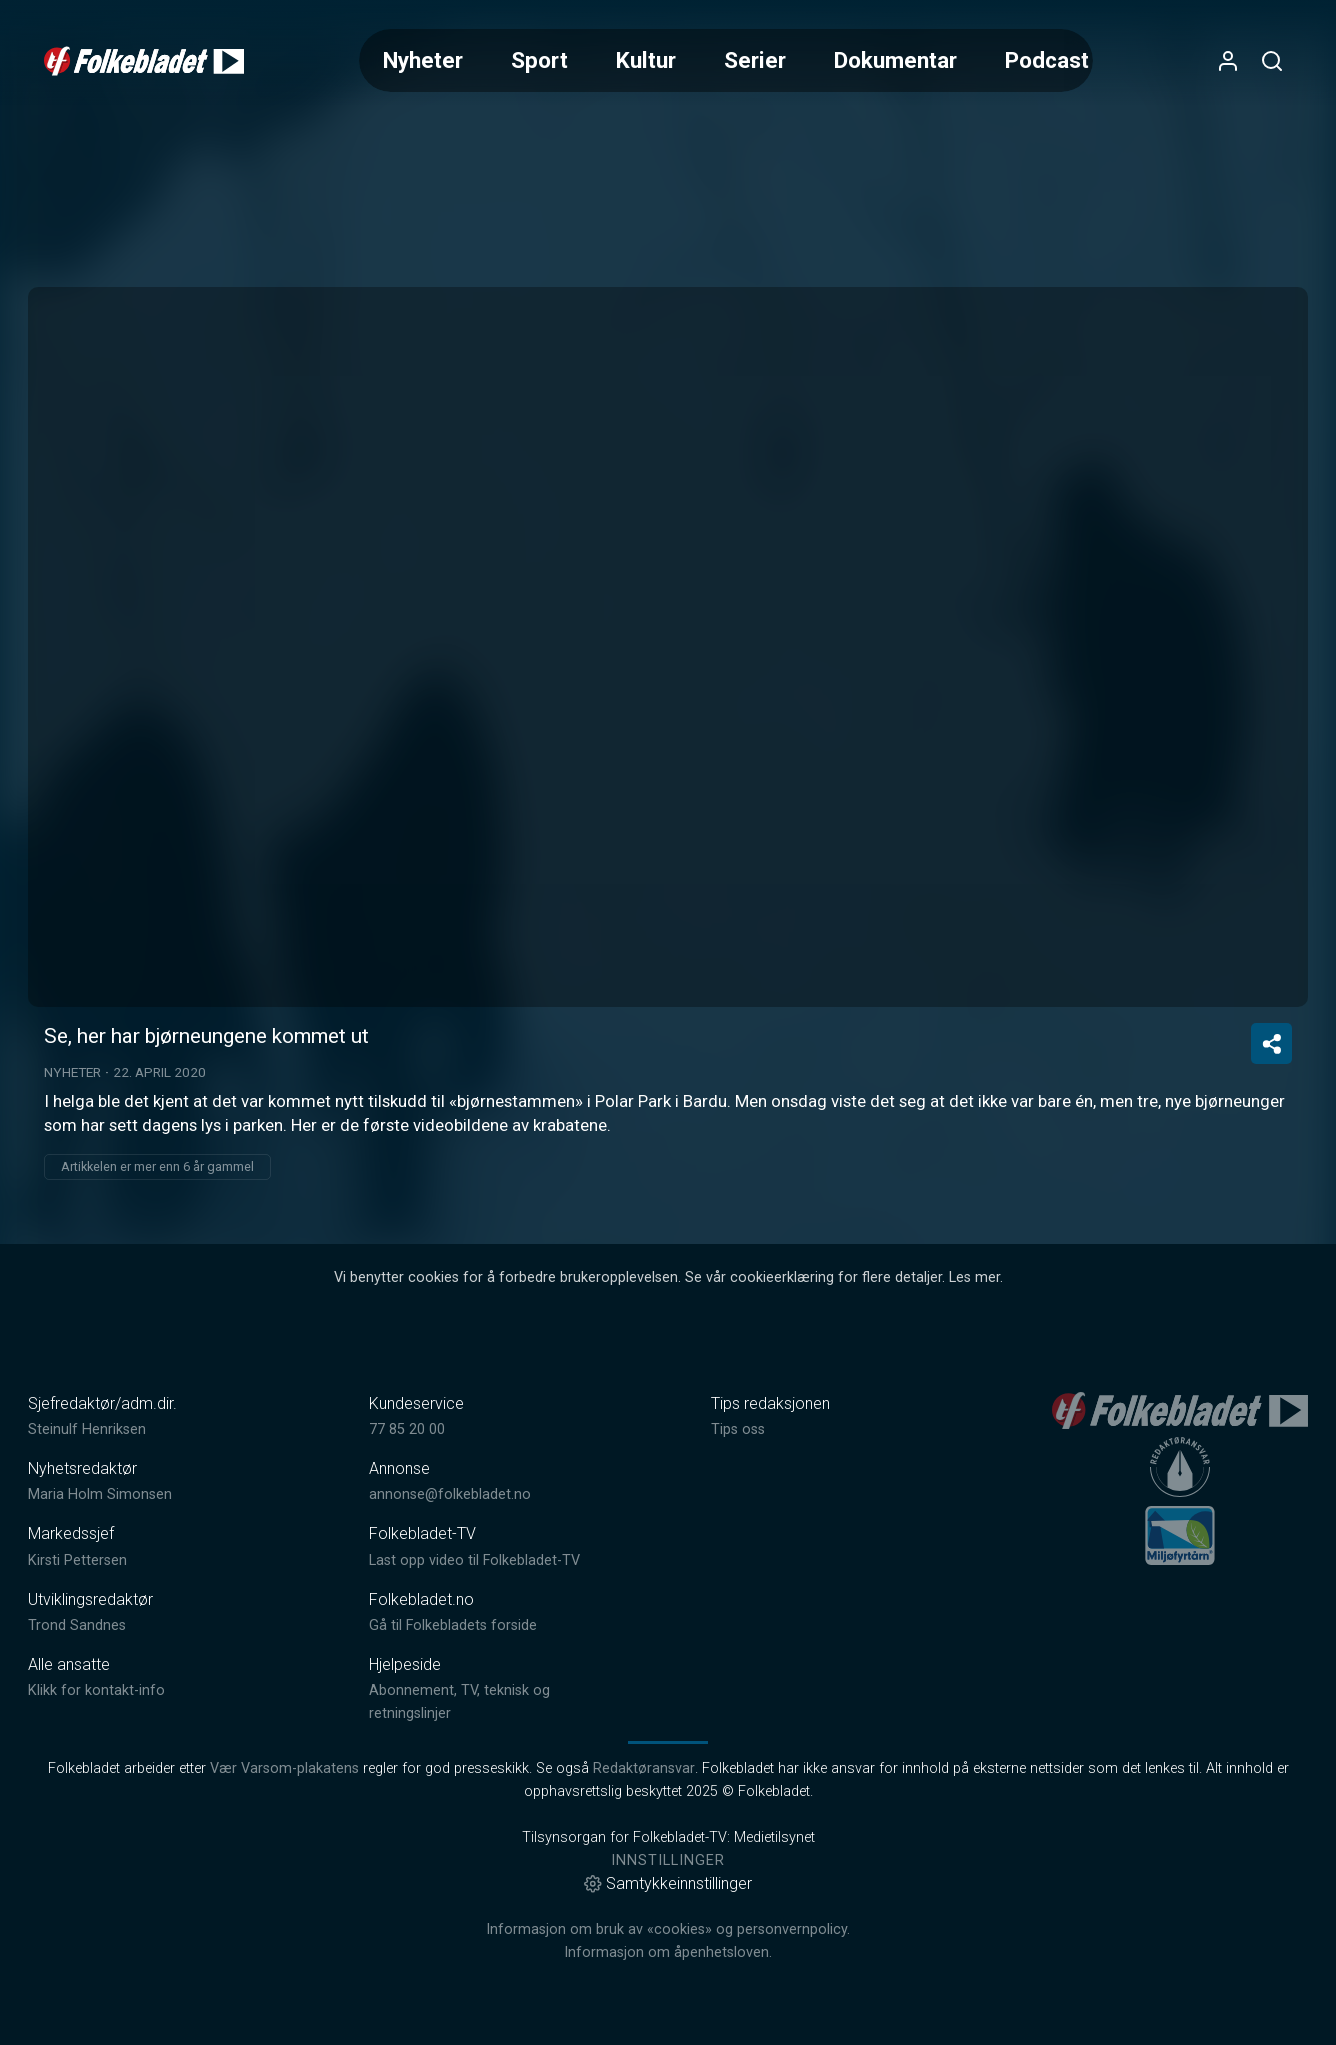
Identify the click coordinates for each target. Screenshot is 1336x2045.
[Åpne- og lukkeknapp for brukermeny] (1228, 61)
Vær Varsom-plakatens (284, 1768)
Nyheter (423, 60)
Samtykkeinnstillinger (668, 1883)
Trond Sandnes (77, 1625)
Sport (539, 60)
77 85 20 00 (407, 1429)
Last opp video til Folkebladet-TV (474, 1560)
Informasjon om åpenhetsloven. (668, 1952)
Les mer (974, 1277)
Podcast (1047, 60)
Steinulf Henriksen (87, 1429)
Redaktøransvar (644, 1768)
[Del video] (1271, 1043)
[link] (144, 61)
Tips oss (738, 1429)
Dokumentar (895, 60)
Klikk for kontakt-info (96, 1690)
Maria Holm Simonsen (100, 1494)
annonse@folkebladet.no (450, 1494)
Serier (755, 60)
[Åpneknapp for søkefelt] (1272, 61)
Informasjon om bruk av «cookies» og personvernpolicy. (668, 1929)
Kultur (646, 60)
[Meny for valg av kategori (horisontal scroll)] (726, 60)
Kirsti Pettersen (77, 1560)
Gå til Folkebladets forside (453, 1625)
